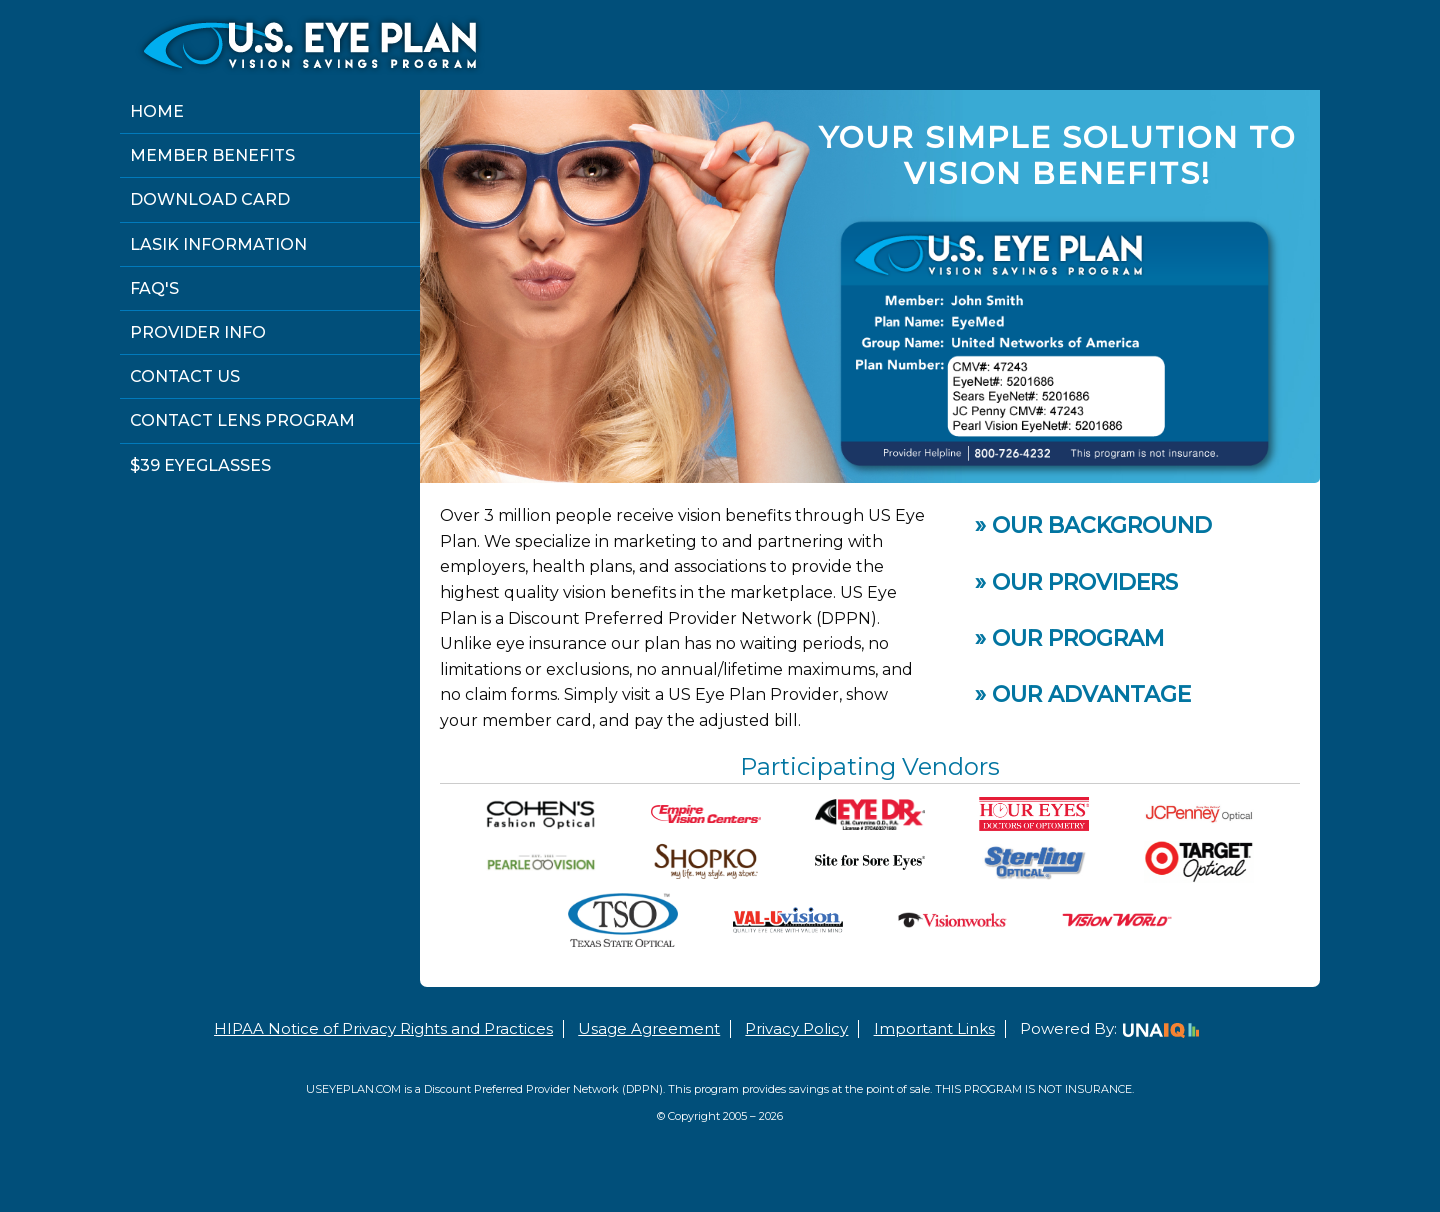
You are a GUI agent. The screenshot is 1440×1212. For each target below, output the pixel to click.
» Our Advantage (1083, 694)
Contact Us (185, 376)
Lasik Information (218, 244)
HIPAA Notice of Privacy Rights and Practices (383, 1028)
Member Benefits (212, 155)
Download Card (210, 199)
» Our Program (1069, 638)
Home (157, 111)
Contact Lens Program (242, 420)
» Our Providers (1076, 582)
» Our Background (1093, 525)
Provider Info (198, 332)
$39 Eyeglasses (200, 465)
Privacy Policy (796, 1028)
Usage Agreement (649, 1028)
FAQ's (154, 288)
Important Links (934, 1028)
